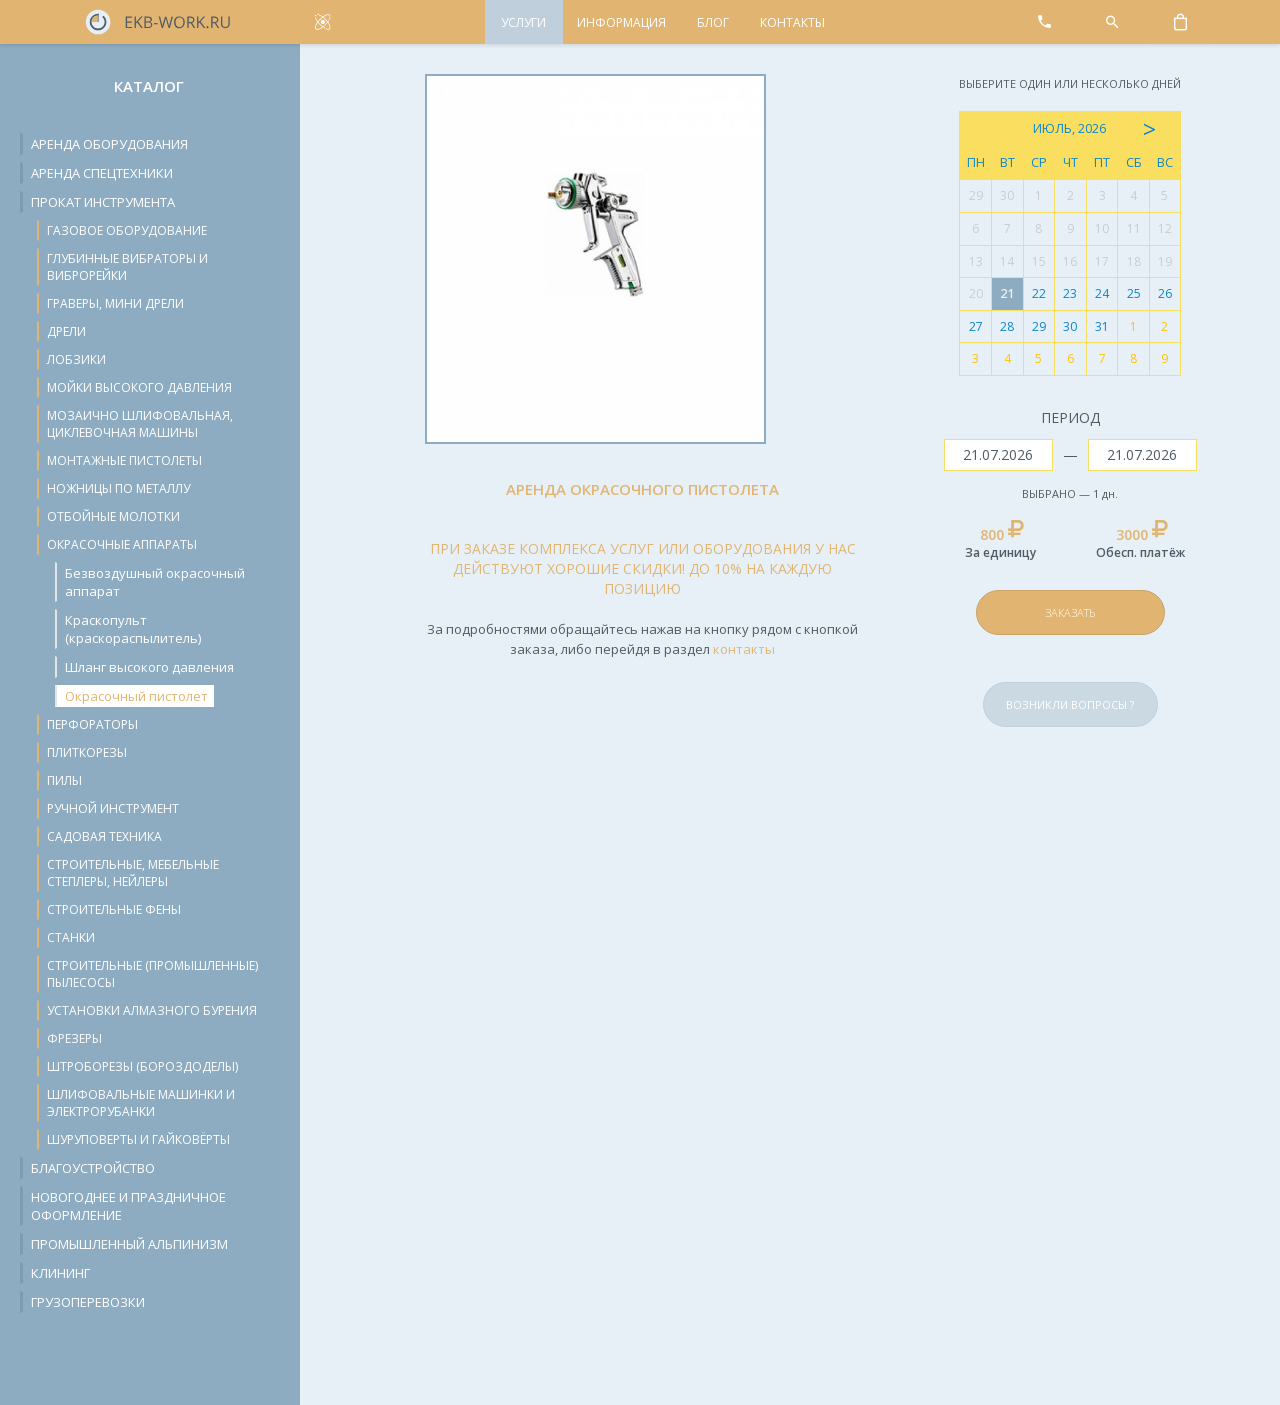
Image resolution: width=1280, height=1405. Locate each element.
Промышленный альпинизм (129, 1244)
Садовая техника (104, 836)
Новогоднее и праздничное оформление (128, 1206)
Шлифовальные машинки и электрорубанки (141, 1103)
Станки (71, 937)
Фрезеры (74, 1038)
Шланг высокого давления (149, 667)
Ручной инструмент (113, 808)
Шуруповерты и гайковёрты (138, 1139)
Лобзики (76, 359)
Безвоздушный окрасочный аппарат (155, 582)
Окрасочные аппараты (122, 544)
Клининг (60, 1273)
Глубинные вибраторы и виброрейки (127, 267)
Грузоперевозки (88, 1302)
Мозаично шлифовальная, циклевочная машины (140, 424)
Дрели (66, 331)
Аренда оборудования (109, 144)
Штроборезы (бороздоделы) (142, 1066)
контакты (744, 649)
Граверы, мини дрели (115, 303)
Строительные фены (114, 909)
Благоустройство (93, 1168)
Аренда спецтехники (102, 173)
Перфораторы (92, 724)
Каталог (149, 86)
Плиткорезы (87, 752)
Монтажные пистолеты (124, 460)
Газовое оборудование (127, 230)
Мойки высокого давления (139, 387)
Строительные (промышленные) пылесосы (152, 974)
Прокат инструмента (103, 202)
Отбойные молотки (113, 516)
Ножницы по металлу (118, 488)
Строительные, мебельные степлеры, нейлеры (133, 873)
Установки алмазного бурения (152, 1010)
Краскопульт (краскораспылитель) (133, 629)
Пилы (64, 780)
